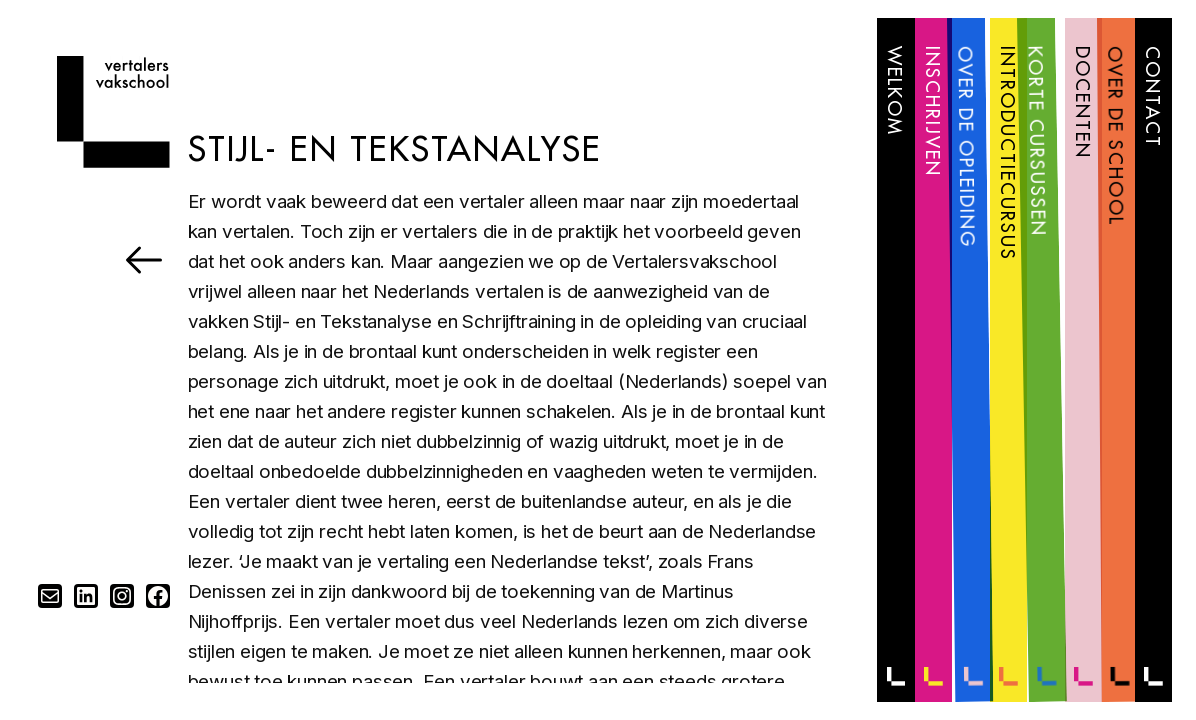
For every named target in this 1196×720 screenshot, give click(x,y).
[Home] (113, 161)
